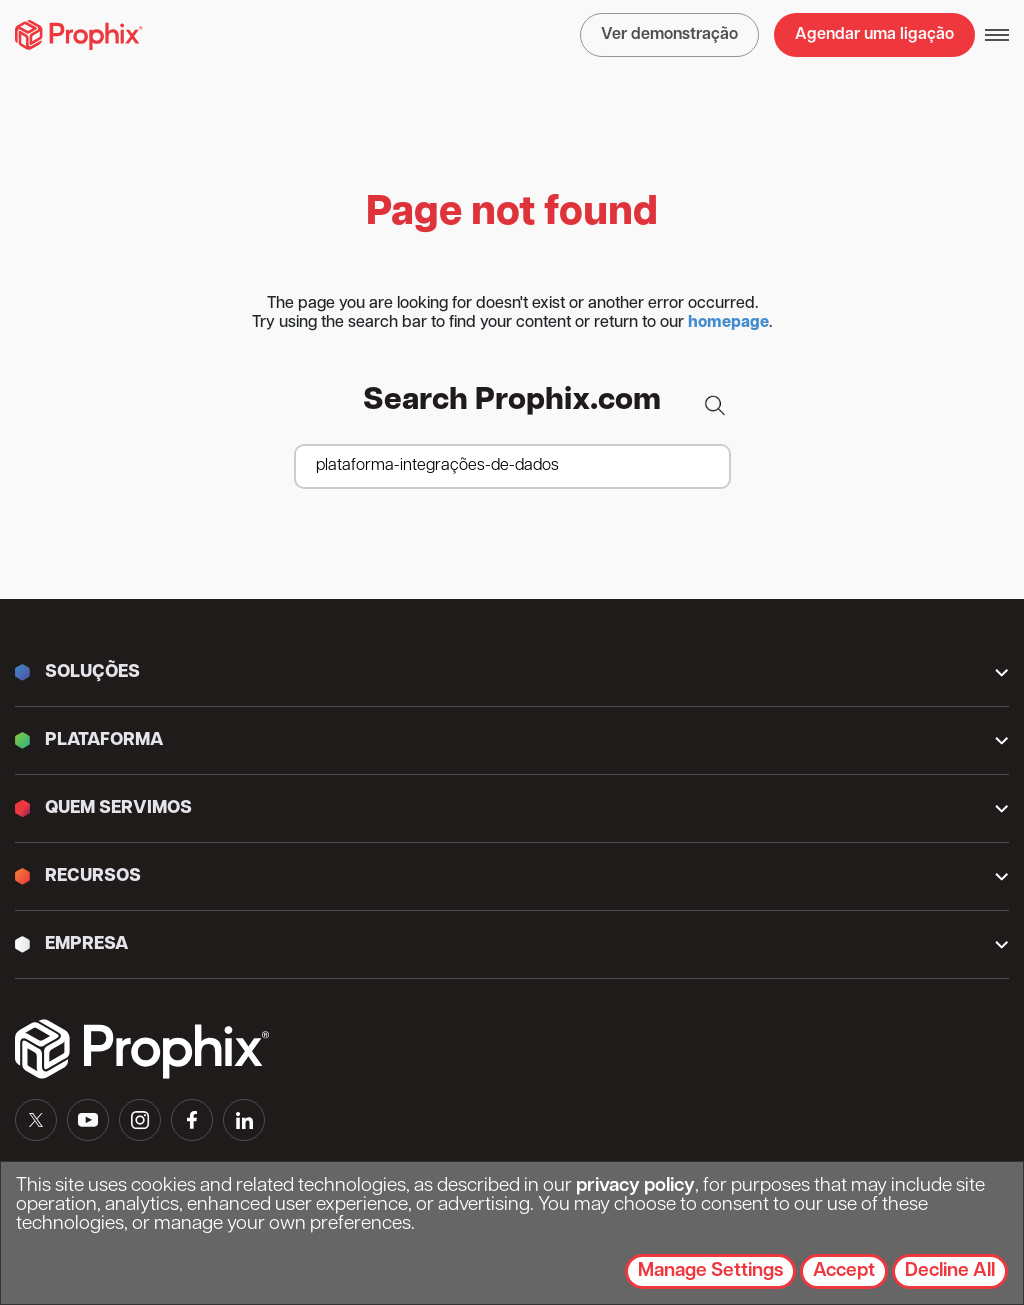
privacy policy (635, 1186)
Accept (844, 1271)
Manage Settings (710, 1271)
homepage (728, 323)
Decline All (950, 1271)
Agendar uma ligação (874, 35)
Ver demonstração (669, 35)
